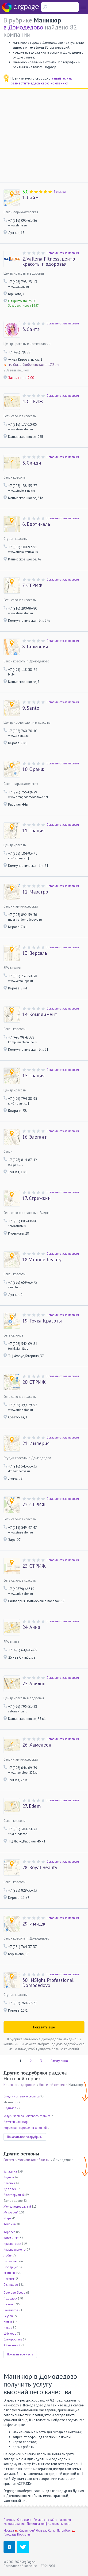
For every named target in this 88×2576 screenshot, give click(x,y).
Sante (30, 708)
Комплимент (39, 1014)
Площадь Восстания (17, 2534)
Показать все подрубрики (24, 2137)
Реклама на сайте (45, 2520)
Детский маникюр (16, 2122)
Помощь (9, 2520)
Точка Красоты (42, 1320)
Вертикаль (36, 524)
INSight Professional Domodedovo (47, 1983)
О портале (24, 2520)
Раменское (11, 2310)
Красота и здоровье (19, 2084)
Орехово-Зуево (14, 2293)
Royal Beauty (39, 1867)
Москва (9, 2530)
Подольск (10, 2298)
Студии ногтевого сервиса (22, 2096)
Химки (8, 2322)
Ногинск (9, 2279)
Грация (33, 830)
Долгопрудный (14, 2195)
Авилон (34, 1683)
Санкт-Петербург (59, 2530)
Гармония (35, 646)
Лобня (8, 2255)
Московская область (33, 2160)
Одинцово (11, 2285)
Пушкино (9, 2304)
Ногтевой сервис (52, 2084)
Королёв (9, 2232)
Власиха (9, 2183)
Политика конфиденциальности (48, 2524)
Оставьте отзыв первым (62, 253)
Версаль (34, 953)
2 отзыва (60, 192)
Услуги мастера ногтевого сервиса (27, 2116)
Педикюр (10, 2108)
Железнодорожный (17, 2207)
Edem (31, 1806)
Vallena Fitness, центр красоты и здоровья (48, 261)
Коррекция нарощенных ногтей (25, 2128)
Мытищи (9, 2273)
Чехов (8, 2328)
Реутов (8, 2316)
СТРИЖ (32, 401)
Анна (31, 1627)
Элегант (34, 1137)
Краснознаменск (15, 2250)
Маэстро (35, 891)
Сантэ (31, 329)
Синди (31, 462)
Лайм (30, 197)
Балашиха (10, 2171)
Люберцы (10, 2267)
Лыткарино (11, 2261)
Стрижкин (36, 1198)
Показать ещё (44, 2027)
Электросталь (13, 2339)
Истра (7, 2218)
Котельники (11, 2238)
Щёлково (10, 2334)
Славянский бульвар (33, 2530)
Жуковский (11, 2212)
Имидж (33, 1923)
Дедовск (10, 2189)
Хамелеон (36, 1745)
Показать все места (20, 2354)
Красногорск (12, 2244)
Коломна (10, 2224)
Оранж (33, 769)
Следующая (59, 2061)
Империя (36, 1443)
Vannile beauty (41, 1259)
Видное (9, 2177)
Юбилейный (12, 2345)
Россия (9, 2160)
